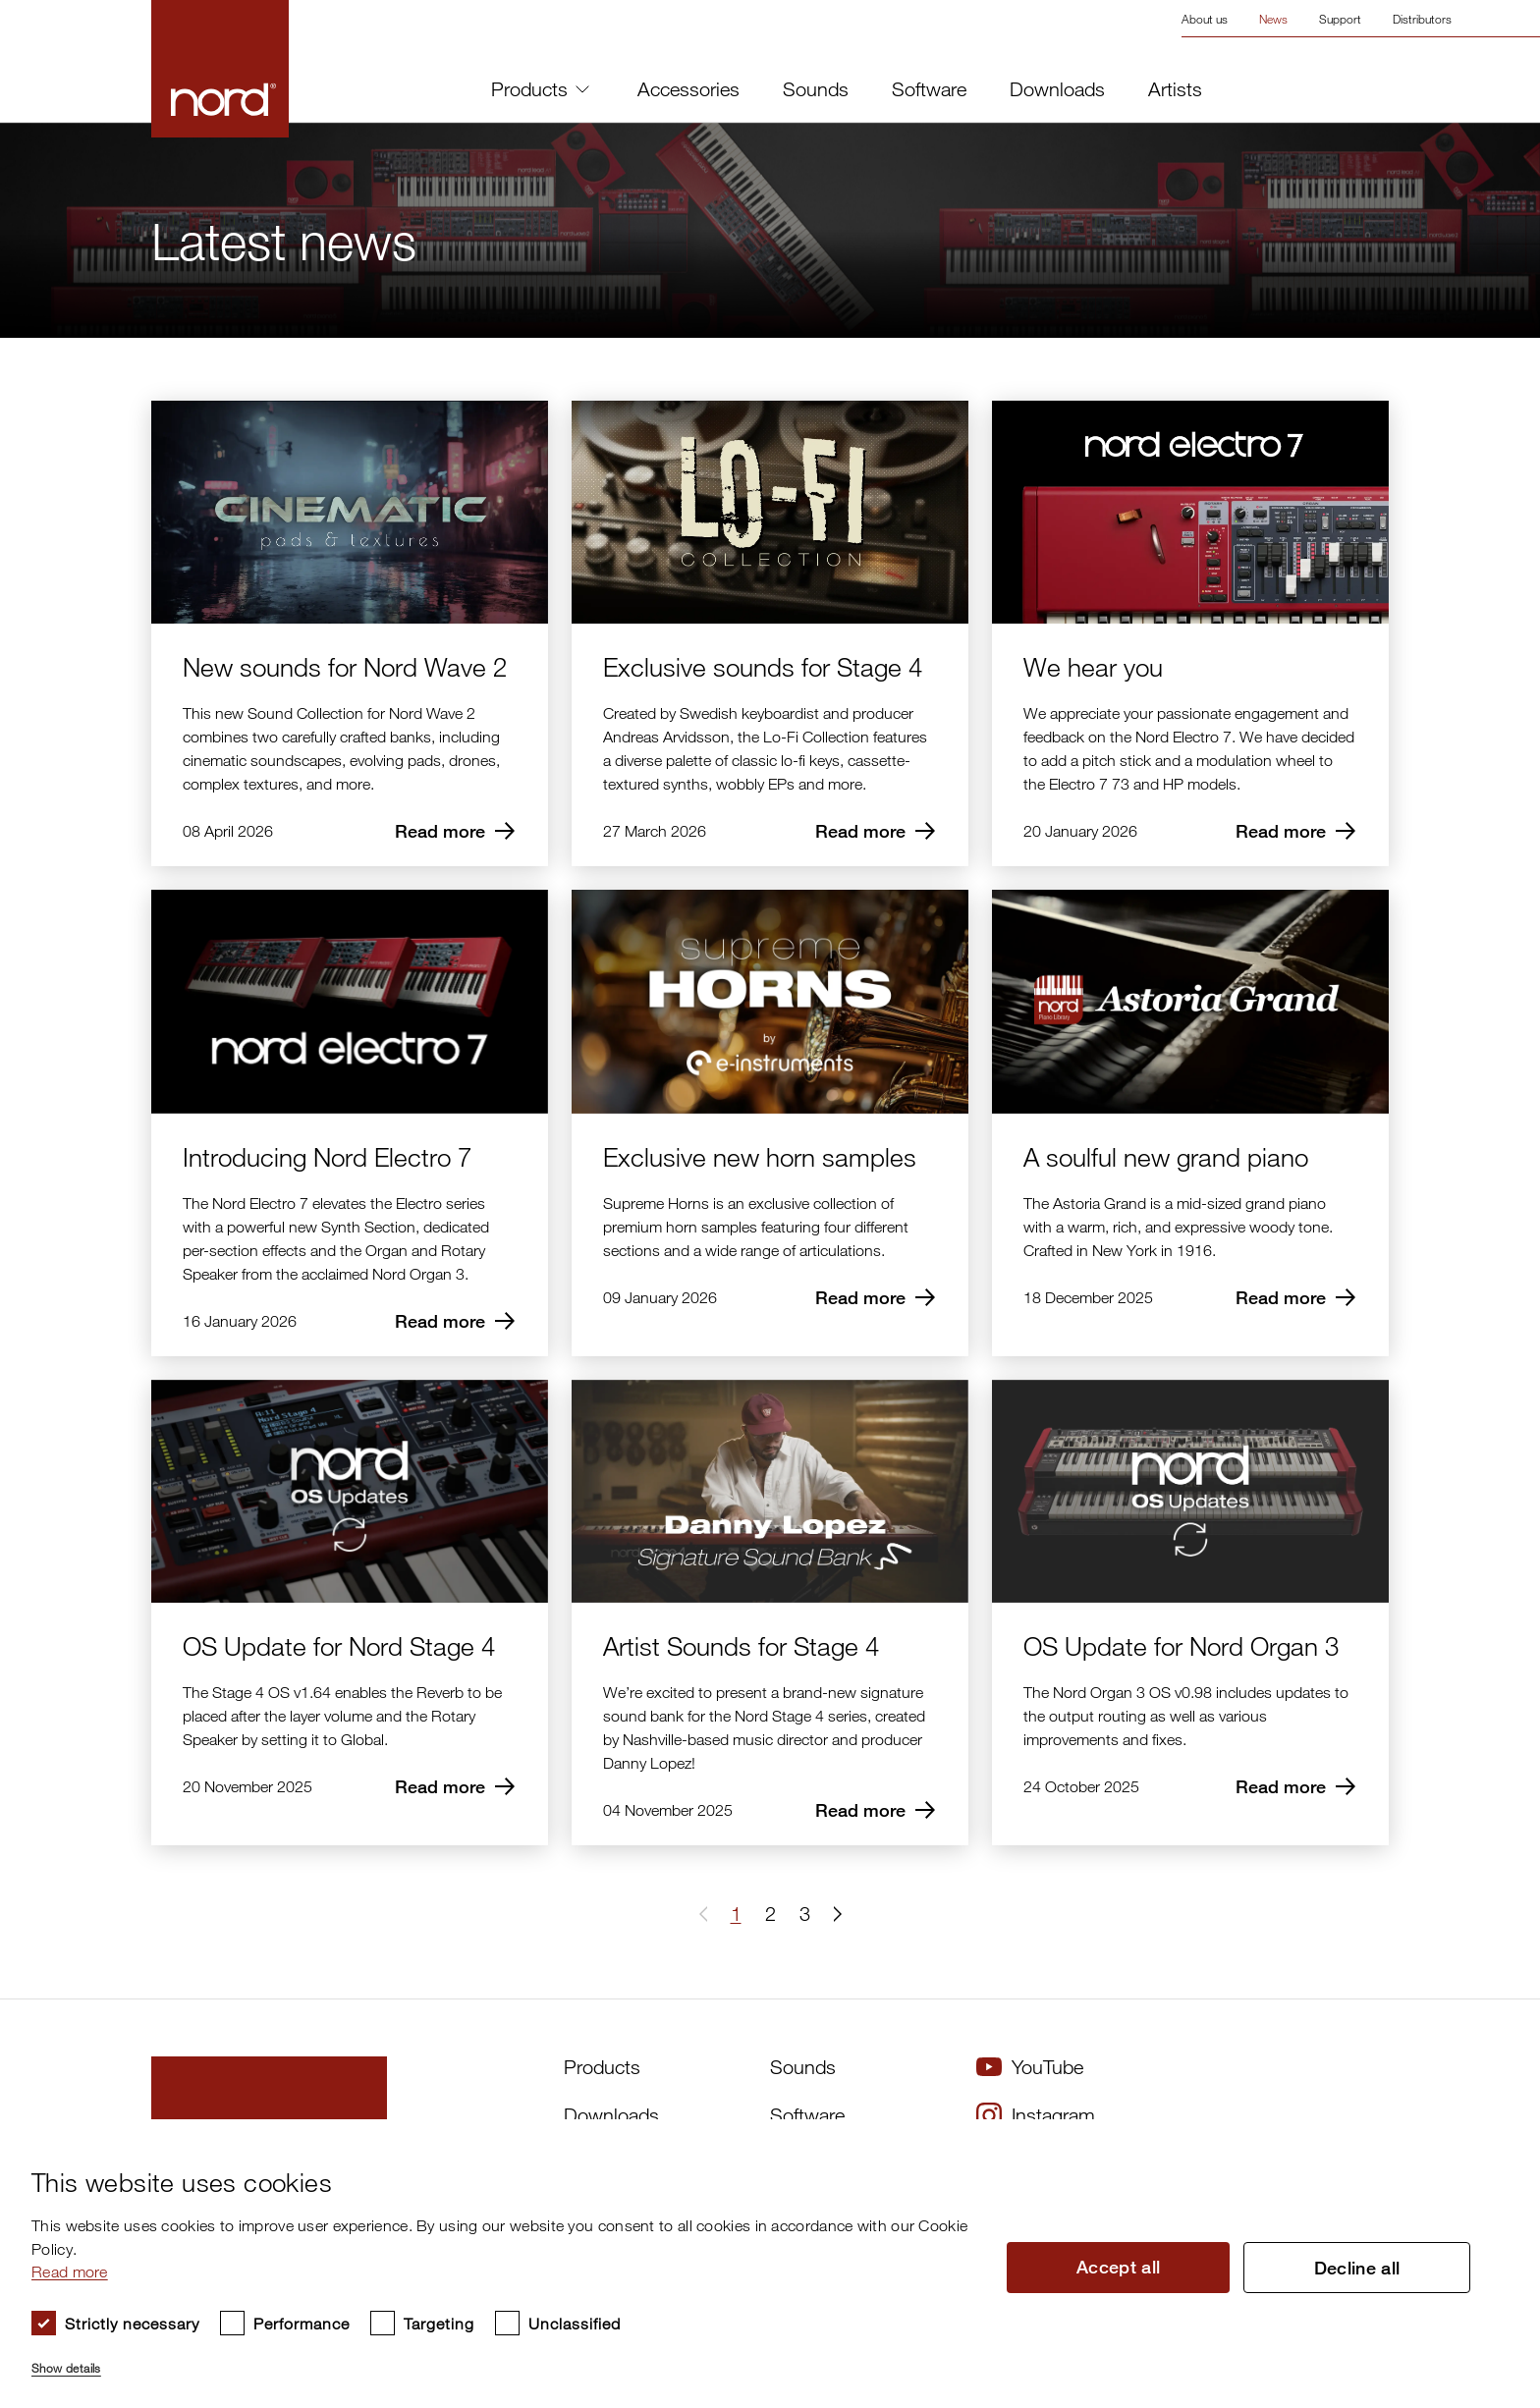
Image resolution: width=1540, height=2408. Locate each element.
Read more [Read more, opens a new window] (69, 2271)
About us (1205, 19)
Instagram (1035, 2115)
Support (1340, 19)
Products (540, 89)
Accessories (688, 89)
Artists (1175, 89)
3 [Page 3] (804, 1913)
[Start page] (220, 68)
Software (929, 89)
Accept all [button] (1118, 2266)
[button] (834, 1914)
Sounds (816, 89)
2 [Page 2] (770, 1913)
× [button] (1486, 2140)
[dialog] (754, 2263)
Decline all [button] (1357, 2267)
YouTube (1029, 2066)
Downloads (1057, 89)
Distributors (1422, 19)
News (1273, 19)
